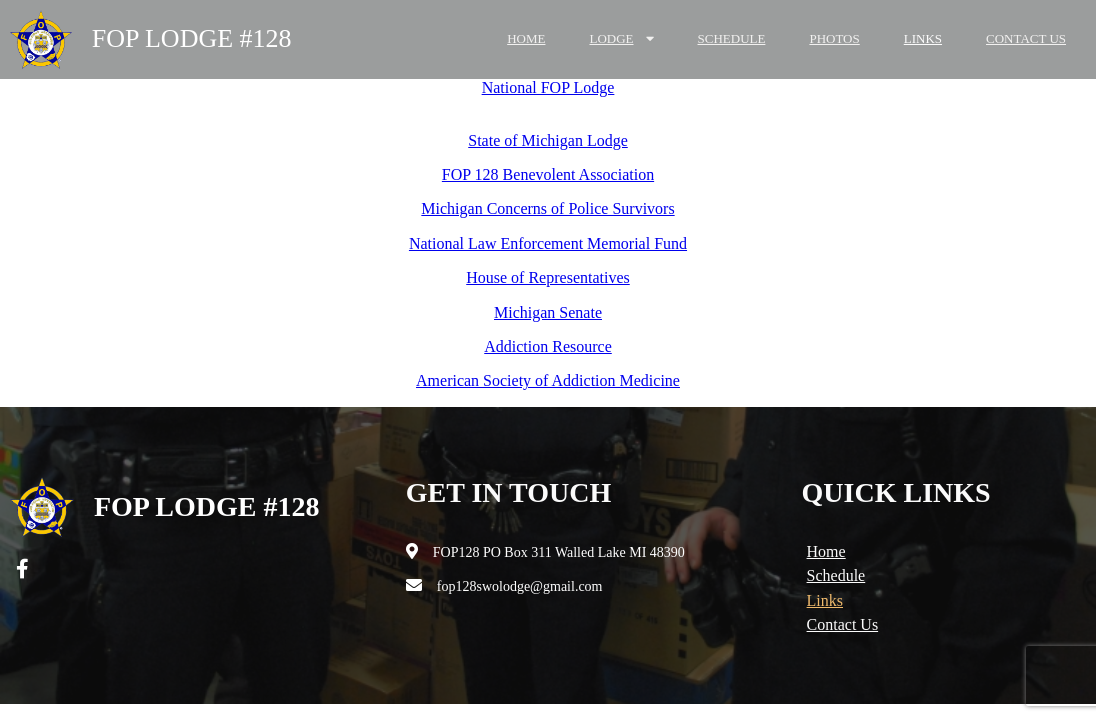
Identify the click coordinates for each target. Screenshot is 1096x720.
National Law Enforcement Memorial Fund (548, 243)
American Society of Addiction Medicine (548, 380)
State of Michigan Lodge (548, 140)
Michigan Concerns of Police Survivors (547, 208)
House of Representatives (548, 277)
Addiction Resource (548, 346)
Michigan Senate (548, 312)
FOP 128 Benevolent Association (548, 174)
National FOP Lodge (548, 87)
